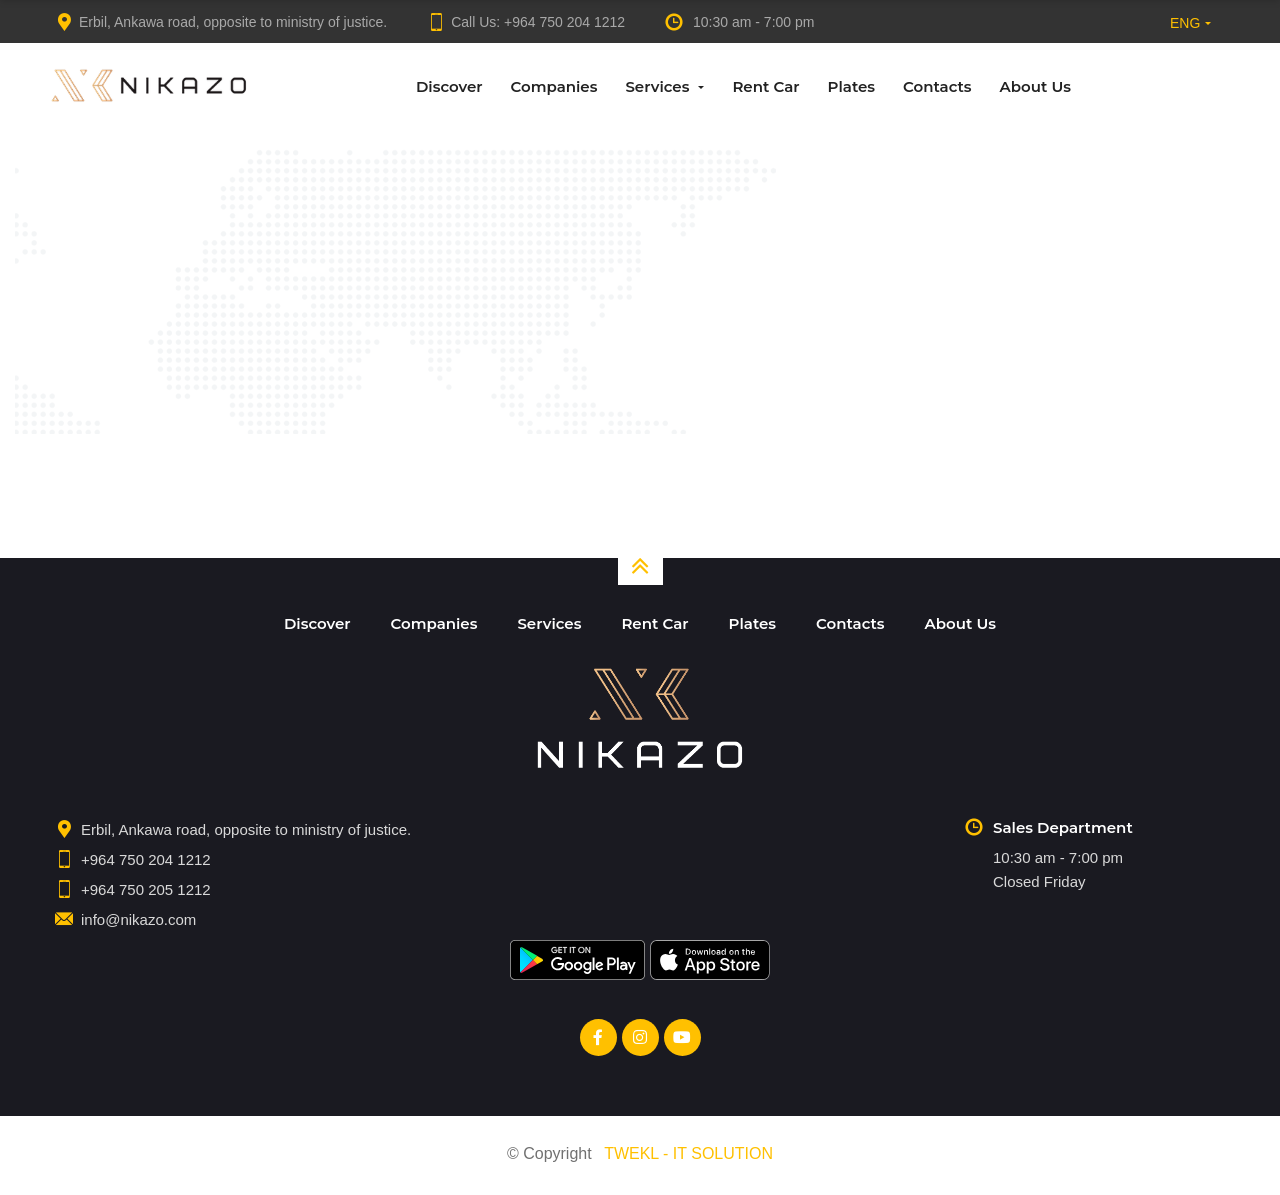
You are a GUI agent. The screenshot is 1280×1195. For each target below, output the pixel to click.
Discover (449, 86)
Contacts (937, 86)
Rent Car (765, 86)
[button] (1186, 22)
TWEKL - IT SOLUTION (688, 1159)
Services (657, 86)
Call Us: (526, 22)
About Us (1035, 86)
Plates (851, 86)
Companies (554, 86)
